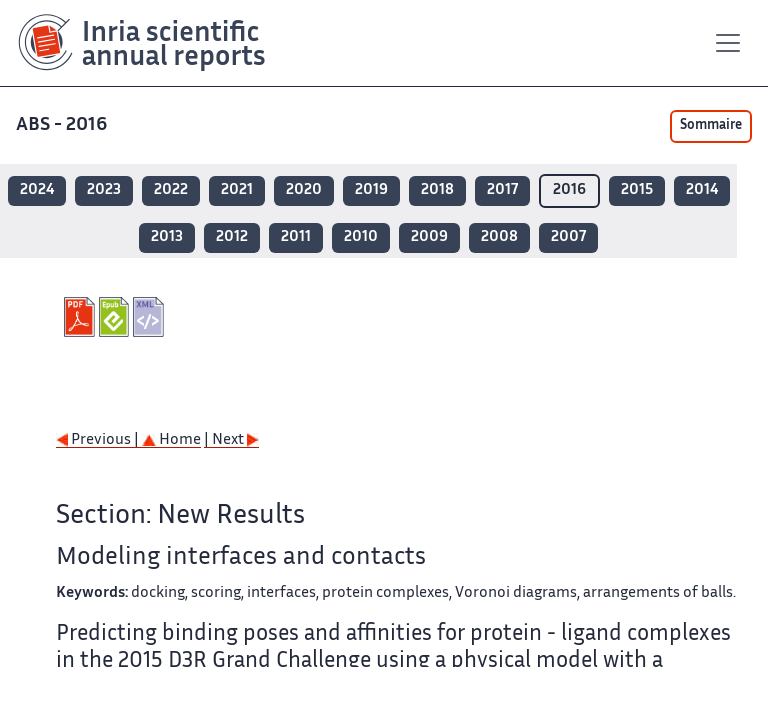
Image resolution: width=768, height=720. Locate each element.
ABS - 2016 (63, 125)
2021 (237, 190)
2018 (437, 190)
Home (171, 440)
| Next (231, 440)
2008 (499, 237)
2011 (296, 237)
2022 (171, 190)
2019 (371, 190)
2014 (702, 190)
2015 (637, 190)
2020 (304, 190)
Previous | (99, 440)
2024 (37, 190)
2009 (429, 237)
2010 (361, 237)
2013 (167, 237)
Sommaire (711, 126)
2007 (568, 237)
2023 (104, 190)
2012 (232, 237)
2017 (502, 190)
